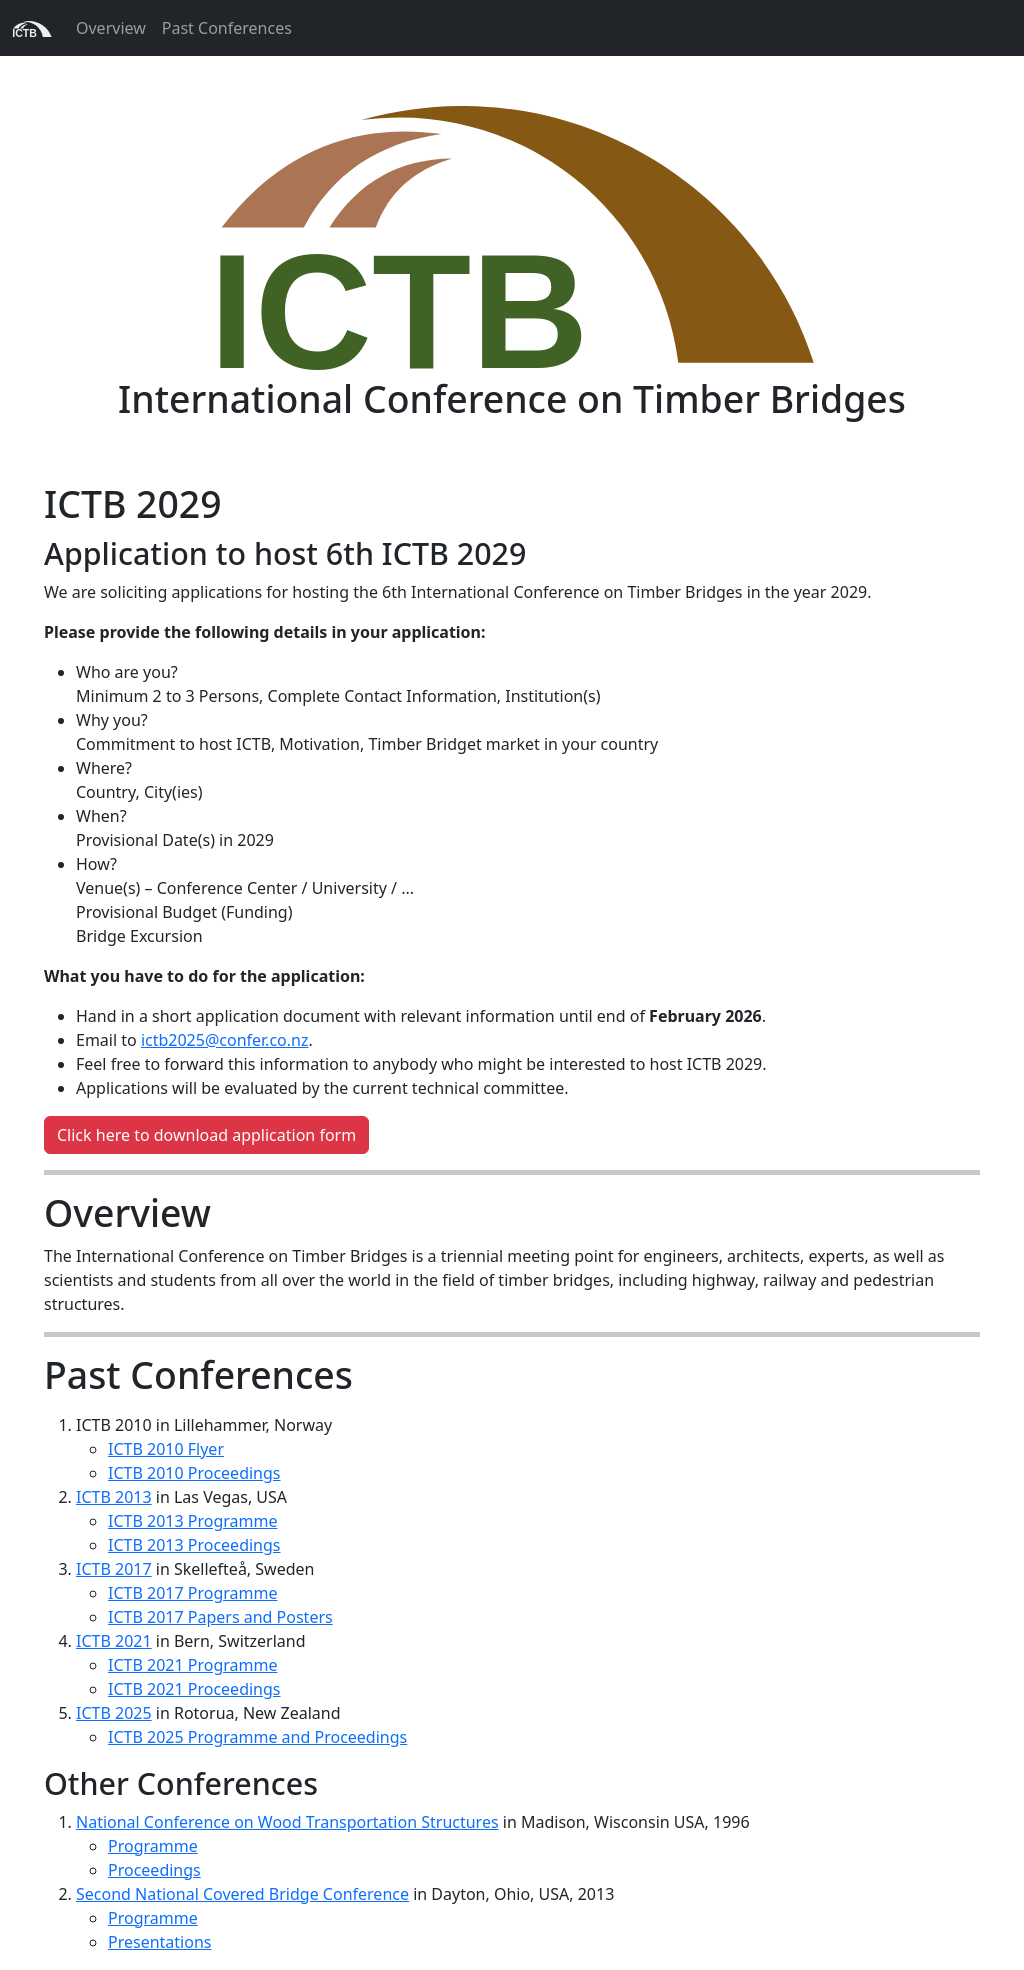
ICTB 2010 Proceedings (194, 1473)
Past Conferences (227, 28)
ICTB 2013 (114, 1497)
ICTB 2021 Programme (192, 1665)
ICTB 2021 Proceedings (194, 1689)
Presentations (159, 1942)
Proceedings (154, 1870)
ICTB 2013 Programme (192, 1521)
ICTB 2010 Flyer (166, 1449)
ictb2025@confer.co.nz (225, 1040)
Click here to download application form (206, 1135)
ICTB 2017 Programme (192, 1593)
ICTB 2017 (114, 1569)
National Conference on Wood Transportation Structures (287, 1822)
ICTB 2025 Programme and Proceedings (257, 1737)
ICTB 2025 (114, 1713)
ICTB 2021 (114, 1641)
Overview (111, 28)
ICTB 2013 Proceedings (194, 1545)
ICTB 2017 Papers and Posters (220, 1617)
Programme (153, 1846)
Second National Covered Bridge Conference (242, 1894)
